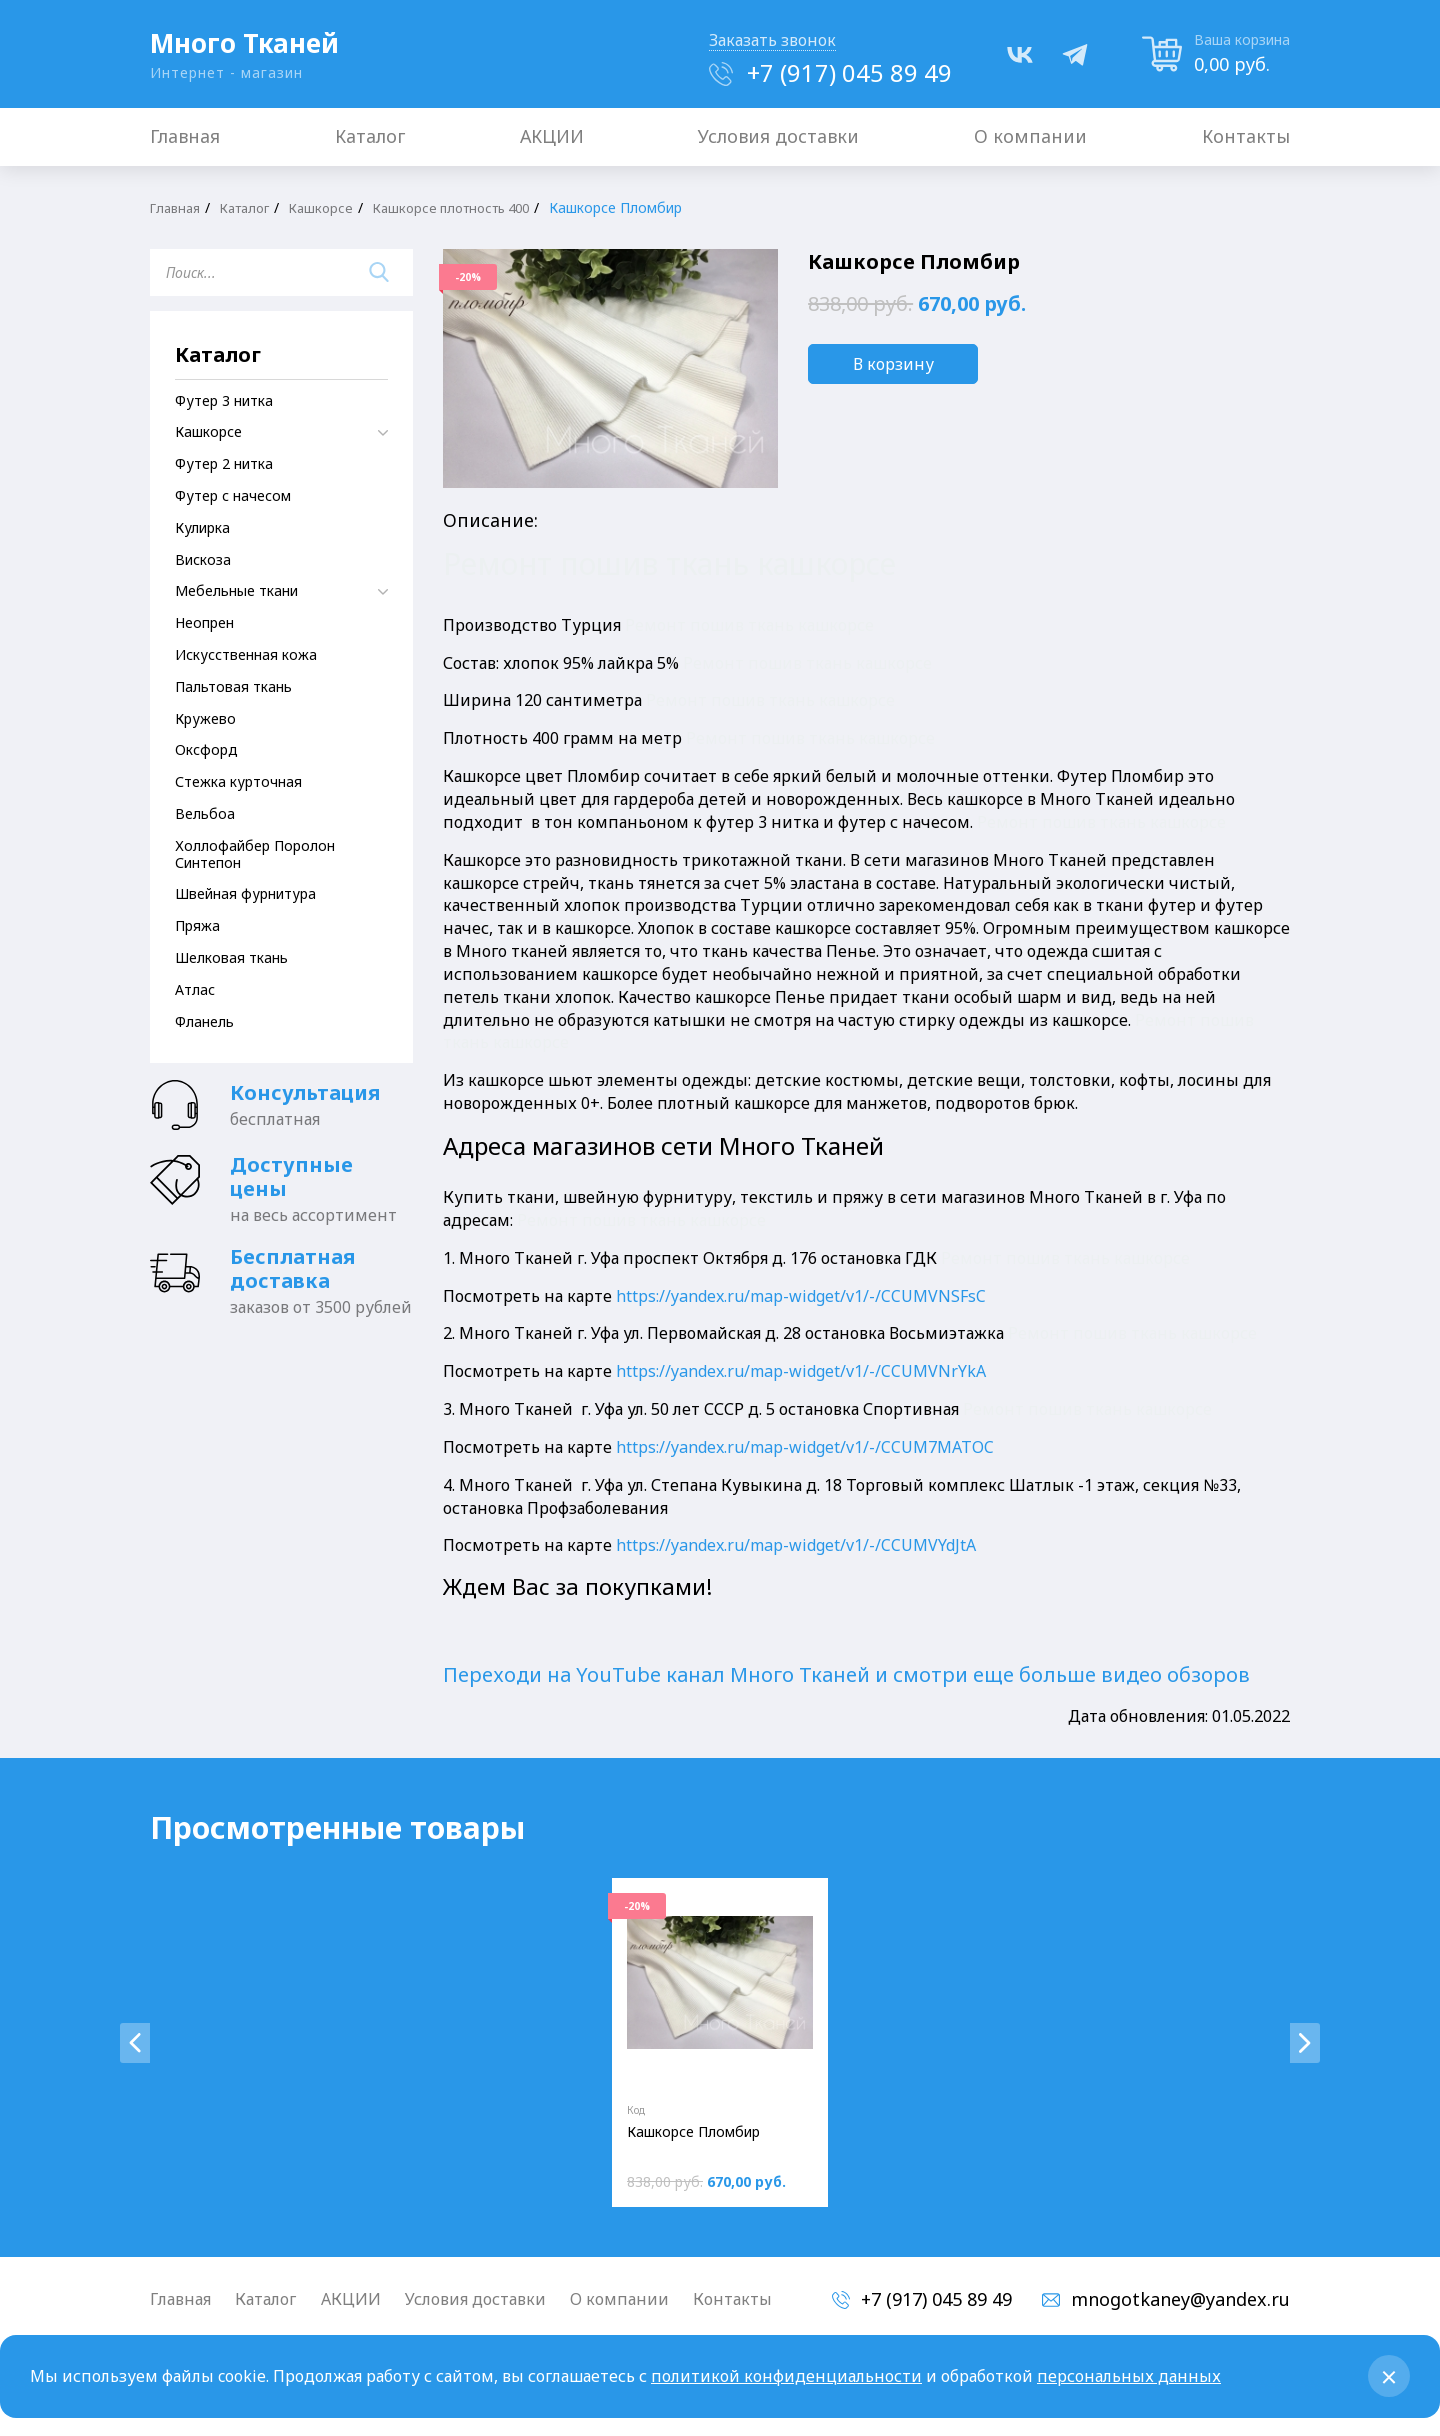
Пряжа (197, 925)
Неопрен (204, 622)
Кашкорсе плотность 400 (475, 207)
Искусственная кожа (246, 654)
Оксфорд (206, 749)
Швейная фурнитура (245, 893)
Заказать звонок (772, 40)
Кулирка (202, 527)
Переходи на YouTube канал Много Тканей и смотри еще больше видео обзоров (846, 1674)
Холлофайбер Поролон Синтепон (255, 854)
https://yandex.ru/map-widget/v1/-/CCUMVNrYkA (801, 1371)
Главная (178, 207)
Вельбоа (205, 813)
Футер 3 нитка (224, 400)
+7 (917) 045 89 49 (849, 72)
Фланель (204, 1021)
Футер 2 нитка (224, 463)
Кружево (205, 718)
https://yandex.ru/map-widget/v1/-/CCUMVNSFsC (801, 1296)
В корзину (893, 364)
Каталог (254, 207)
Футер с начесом (233, 495)
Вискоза (203, 559)
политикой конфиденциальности (786, 2376)
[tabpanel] (720, 2042)
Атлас (195, 989)
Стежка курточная (238, 781)
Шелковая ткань (231, 957)
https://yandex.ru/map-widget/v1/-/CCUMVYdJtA (796, 1545)
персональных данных (1129, 2376)
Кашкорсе (335, 207)
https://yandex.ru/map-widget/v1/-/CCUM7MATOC (805, 1447)
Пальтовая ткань (233, 686)
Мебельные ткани (236, 590)
